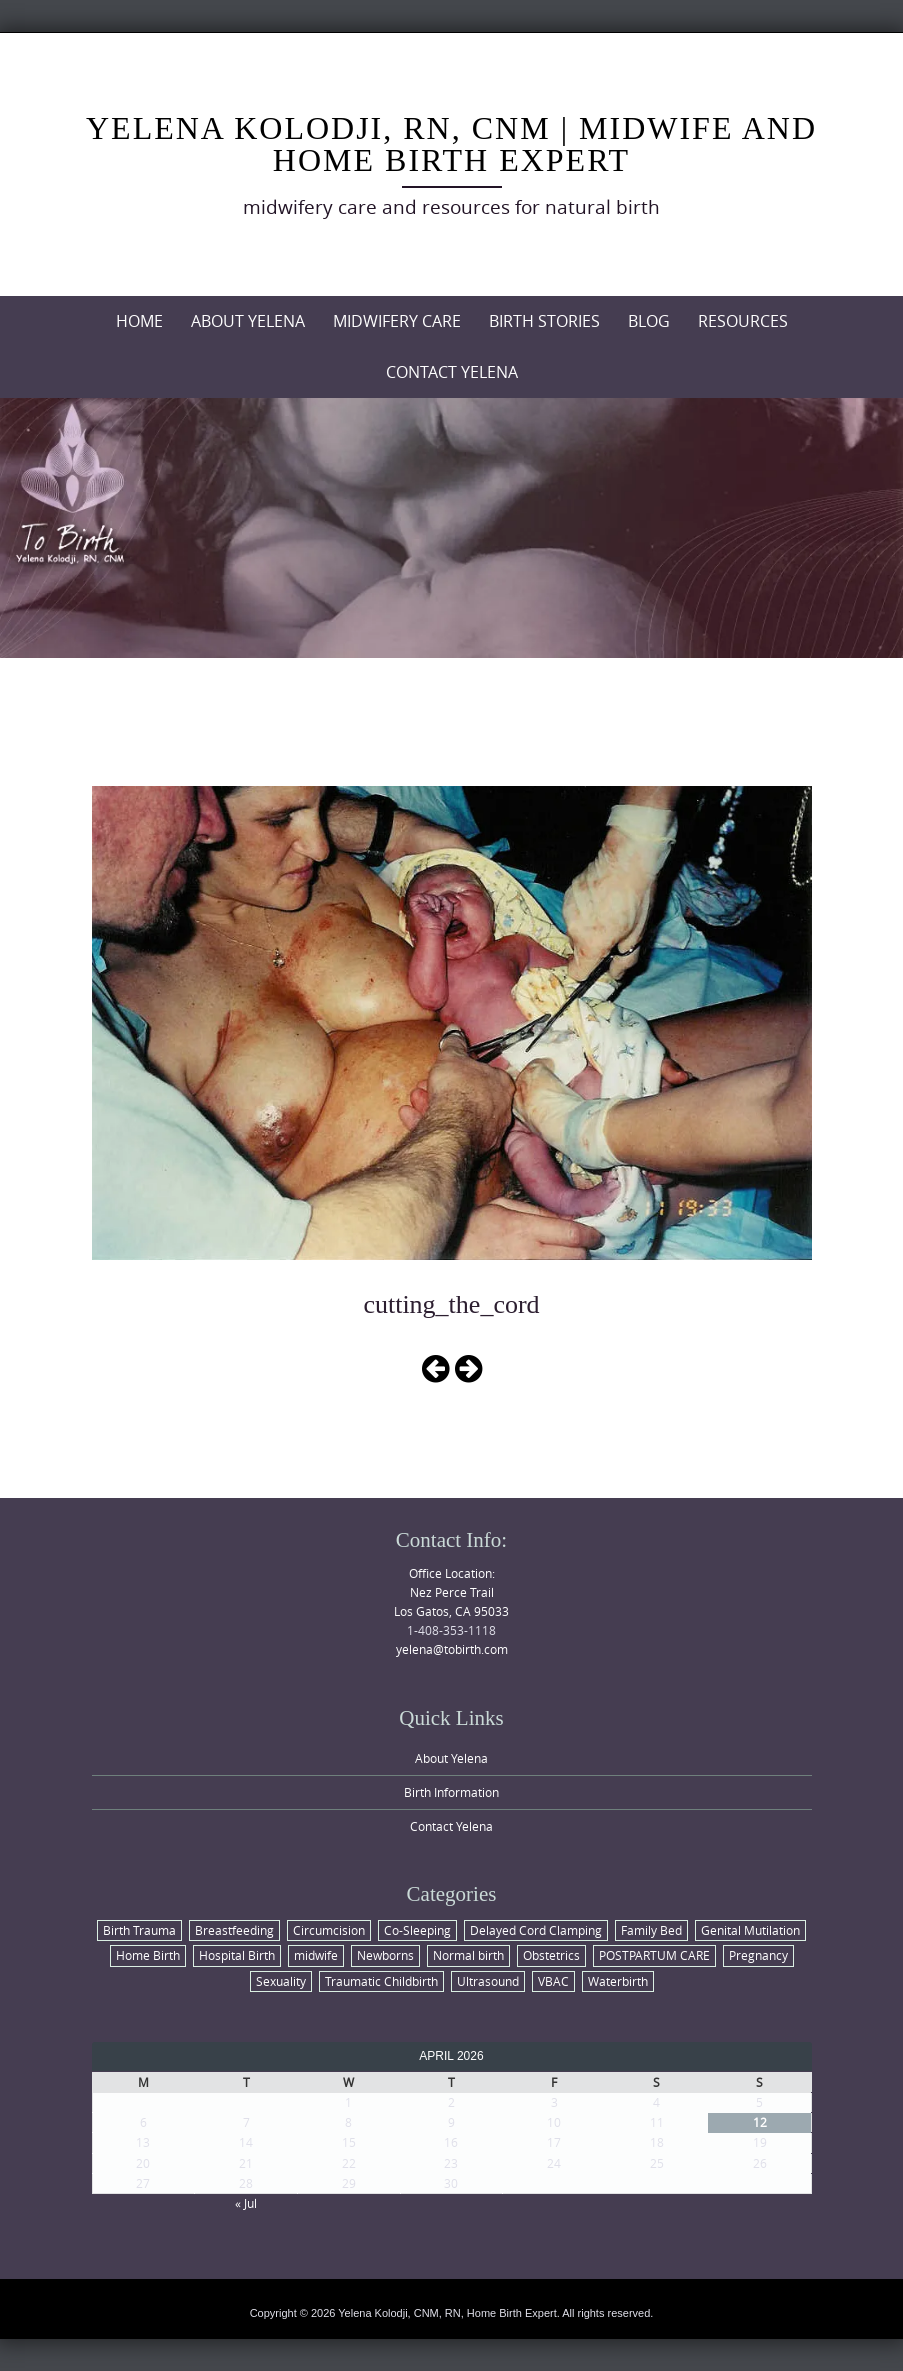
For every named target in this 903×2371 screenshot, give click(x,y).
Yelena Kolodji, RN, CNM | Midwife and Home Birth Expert (451, 144)
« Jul (246, 2203)
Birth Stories (544, 321)
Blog (649, 321)
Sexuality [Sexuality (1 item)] (281, 1981)
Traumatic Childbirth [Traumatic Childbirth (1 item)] (381, 1981)
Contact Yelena (452, 372)
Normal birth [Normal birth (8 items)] (468, 1955)
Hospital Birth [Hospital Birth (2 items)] (237, 1955)
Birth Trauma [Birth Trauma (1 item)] (139, 1930)
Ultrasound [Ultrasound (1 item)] (488, 1981)
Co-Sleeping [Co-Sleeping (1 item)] (417, 1930)
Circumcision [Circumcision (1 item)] (329, 1930)
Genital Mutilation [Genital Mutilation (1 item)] (750, 1930)
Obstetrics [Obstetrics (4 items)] (551, 1955)
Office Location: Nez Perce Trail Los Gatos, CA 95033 (451, 1592)
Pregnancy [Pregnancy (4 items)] (758, 1955)
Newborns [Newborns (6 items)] (385, 1955)
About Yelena (248, 321)
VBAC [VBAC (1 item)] (553, 1981)
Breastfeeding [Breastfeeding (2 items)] (234, 1930)
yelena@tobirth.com (452, 1649)
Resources (743, 321)
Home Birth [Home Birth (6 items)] (148, 1955)
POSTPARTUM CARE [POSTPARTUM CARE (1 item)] (654, 1955)
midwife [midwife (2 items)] (316, 1955)
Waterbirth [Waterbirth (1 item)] (618, 1981)
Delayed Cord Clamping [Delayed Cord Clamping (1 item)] (536, 1930)
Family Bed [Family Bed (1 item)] (651, 1930)
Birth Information (451, 1792)
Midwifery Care (397, 321)
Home (139, 321)
